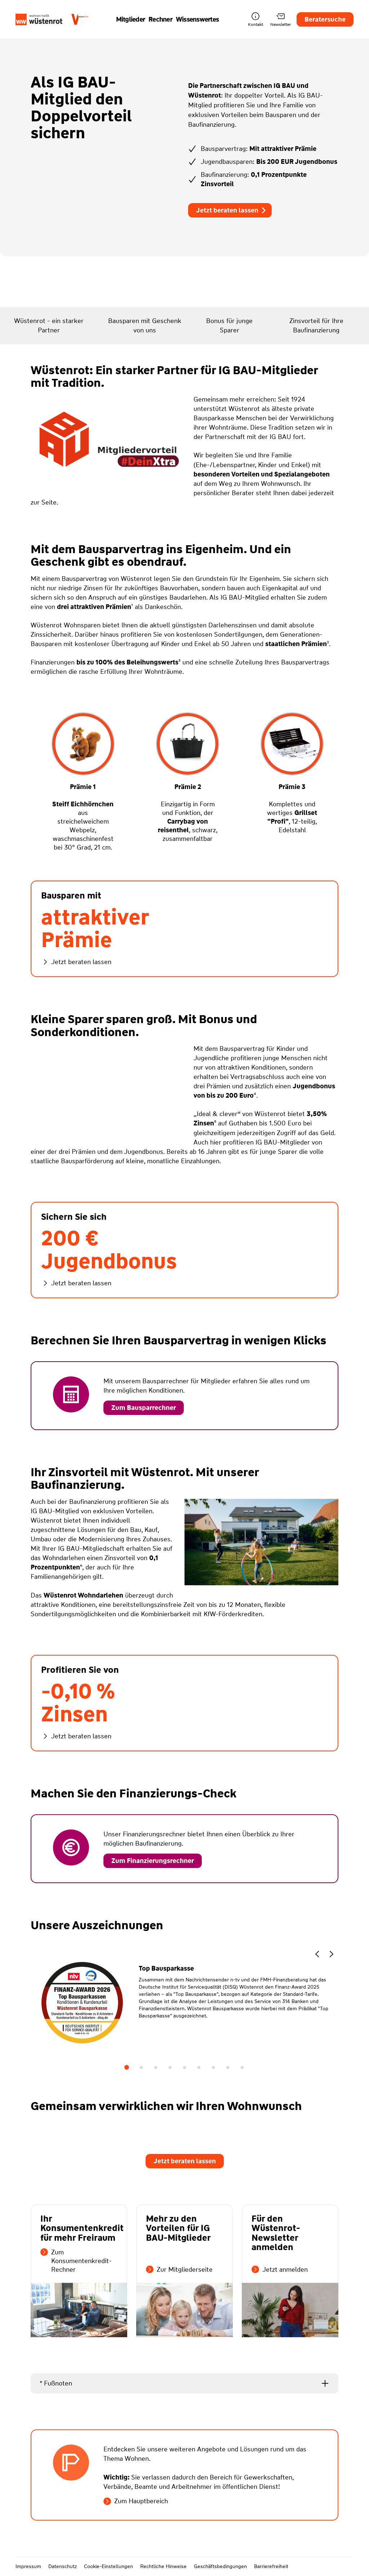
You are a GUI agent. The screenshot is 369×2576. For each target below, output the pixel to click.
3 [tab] (155, 2067)
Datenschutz (62, 2566)
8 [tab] (228, 2067)
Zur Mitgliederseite (179, 2269)
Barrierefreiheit (271, 2566)
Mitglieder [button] (130, 19)
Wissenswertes (197, 19)
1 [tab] (127, 2067)
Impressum (28, 2566)
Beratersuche (325, 19)
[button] (317, 1955)
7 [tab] (213, 2067)
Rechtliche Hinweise (163, 2566)
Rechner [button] (160, 19)
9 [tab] (242, 2067)
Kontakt (255, 19)
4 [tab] (170, 2067)
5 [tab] (184, 2067)
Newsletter (280, 19)
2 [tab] (141, 2067)
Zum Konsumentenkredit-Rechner (76, 2261)
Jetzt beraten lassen (231, 210)
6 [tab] (199, 2067)
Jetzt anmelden (280, 2269)
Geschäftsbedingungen (220, 2566)
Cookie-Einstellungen (108, 2566)
